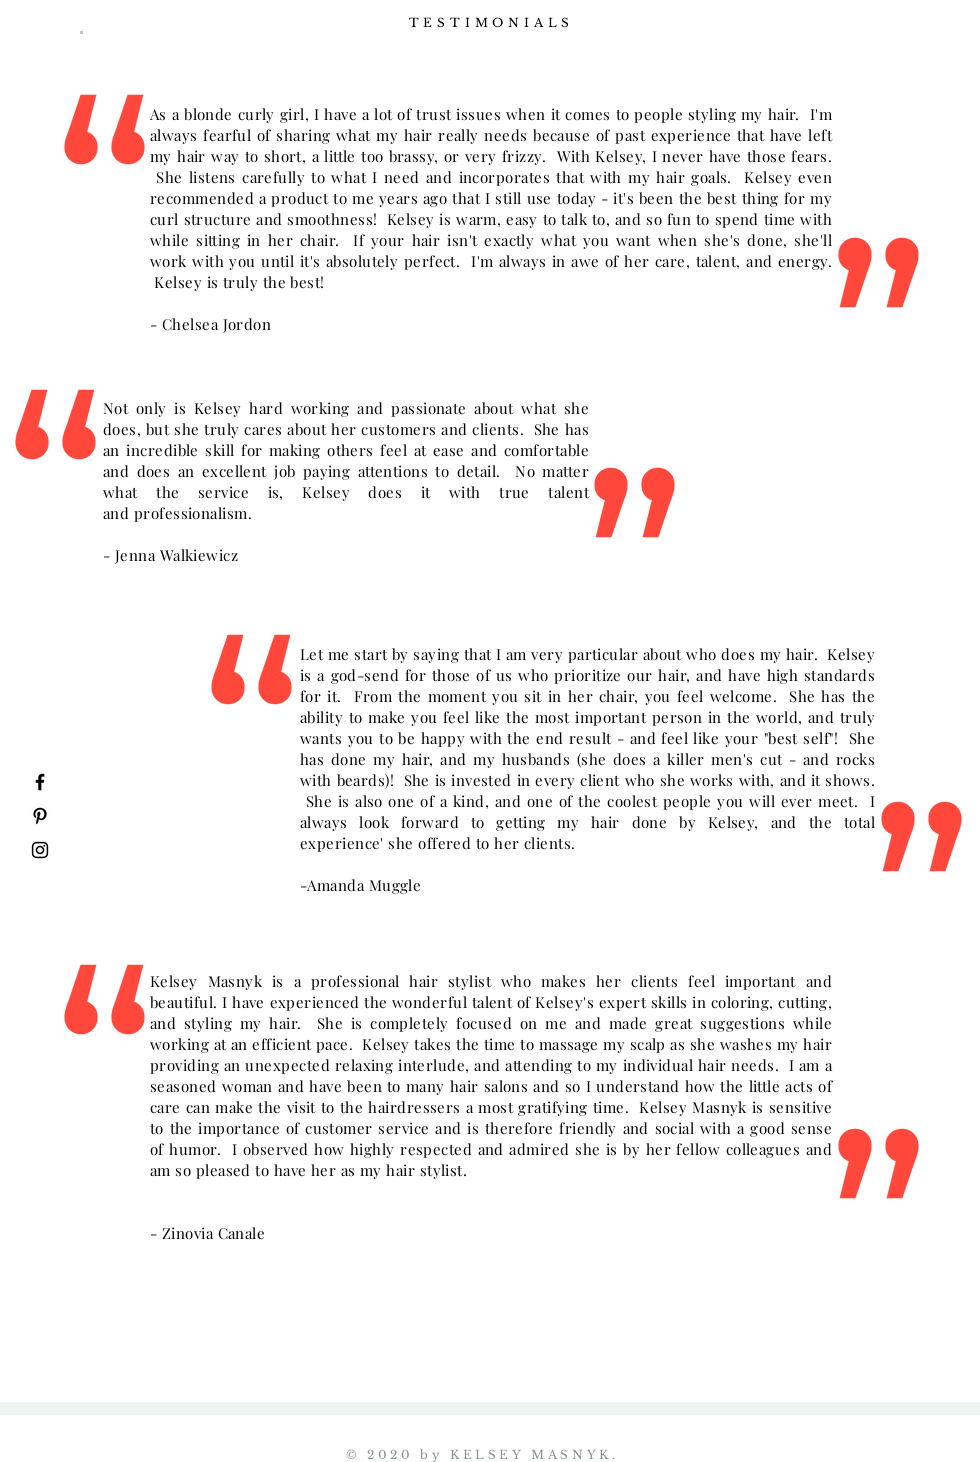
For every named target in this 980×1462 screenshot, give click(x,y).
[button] (81, 32)
